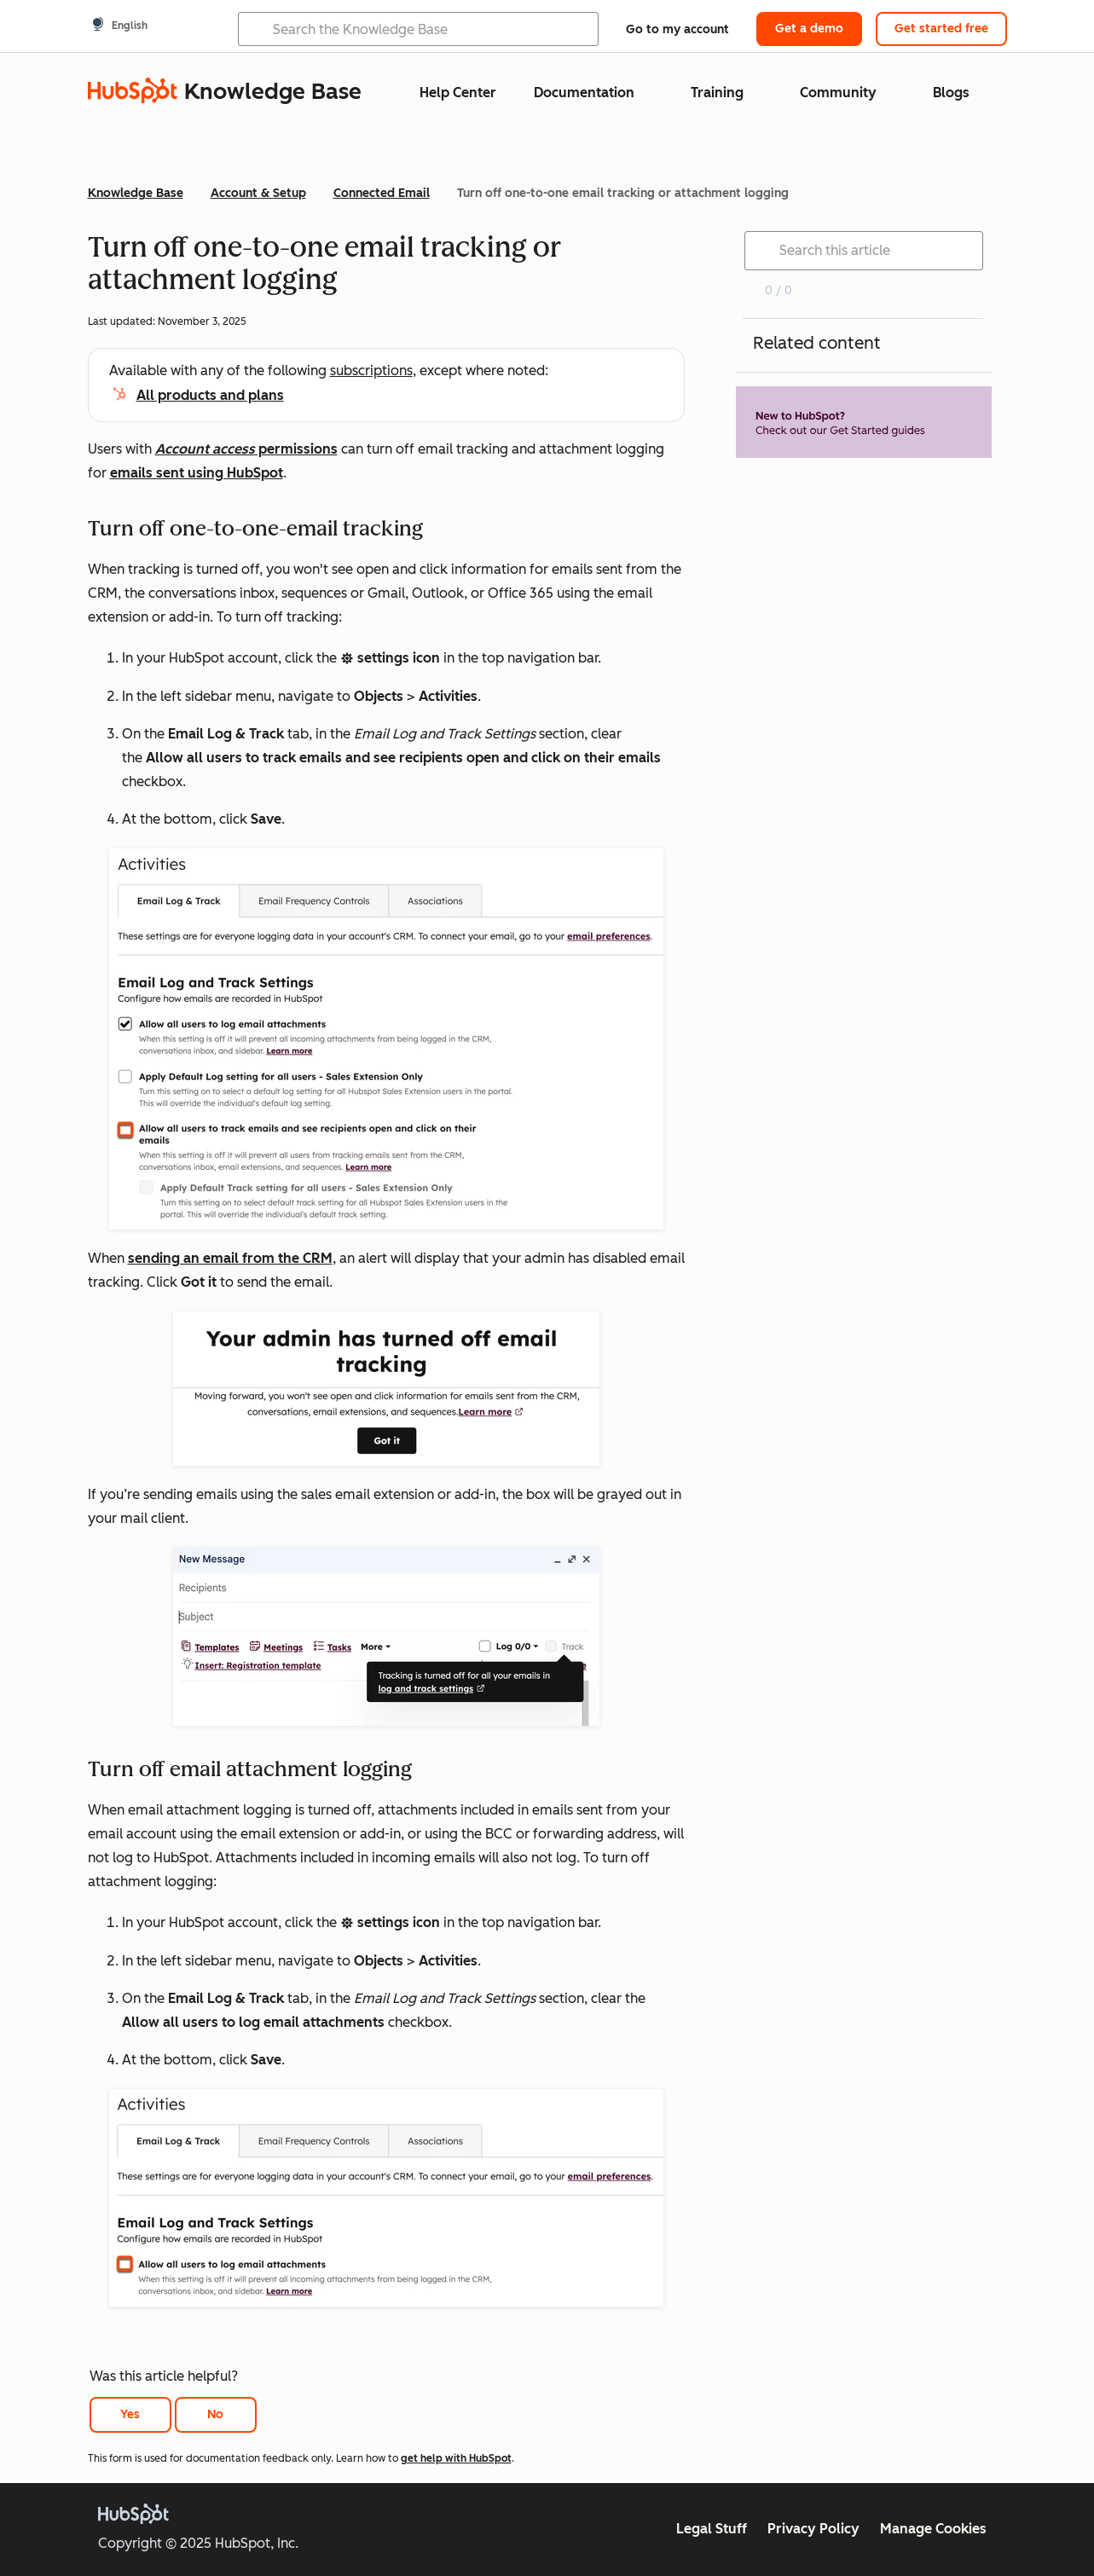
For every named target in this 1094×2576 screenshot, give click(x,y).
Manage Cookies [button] (933, 2529)
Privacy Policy (813, 2529)
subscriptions (371, 370)
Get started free (941, 28)
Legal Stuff (711, 2529)
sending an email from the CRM (230, 1258)
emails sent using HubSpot (196, 473)
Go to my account (677, 29)
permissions (246, 449)
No (215, 2414)
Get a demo (809, 28)
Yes (130, 2414)
